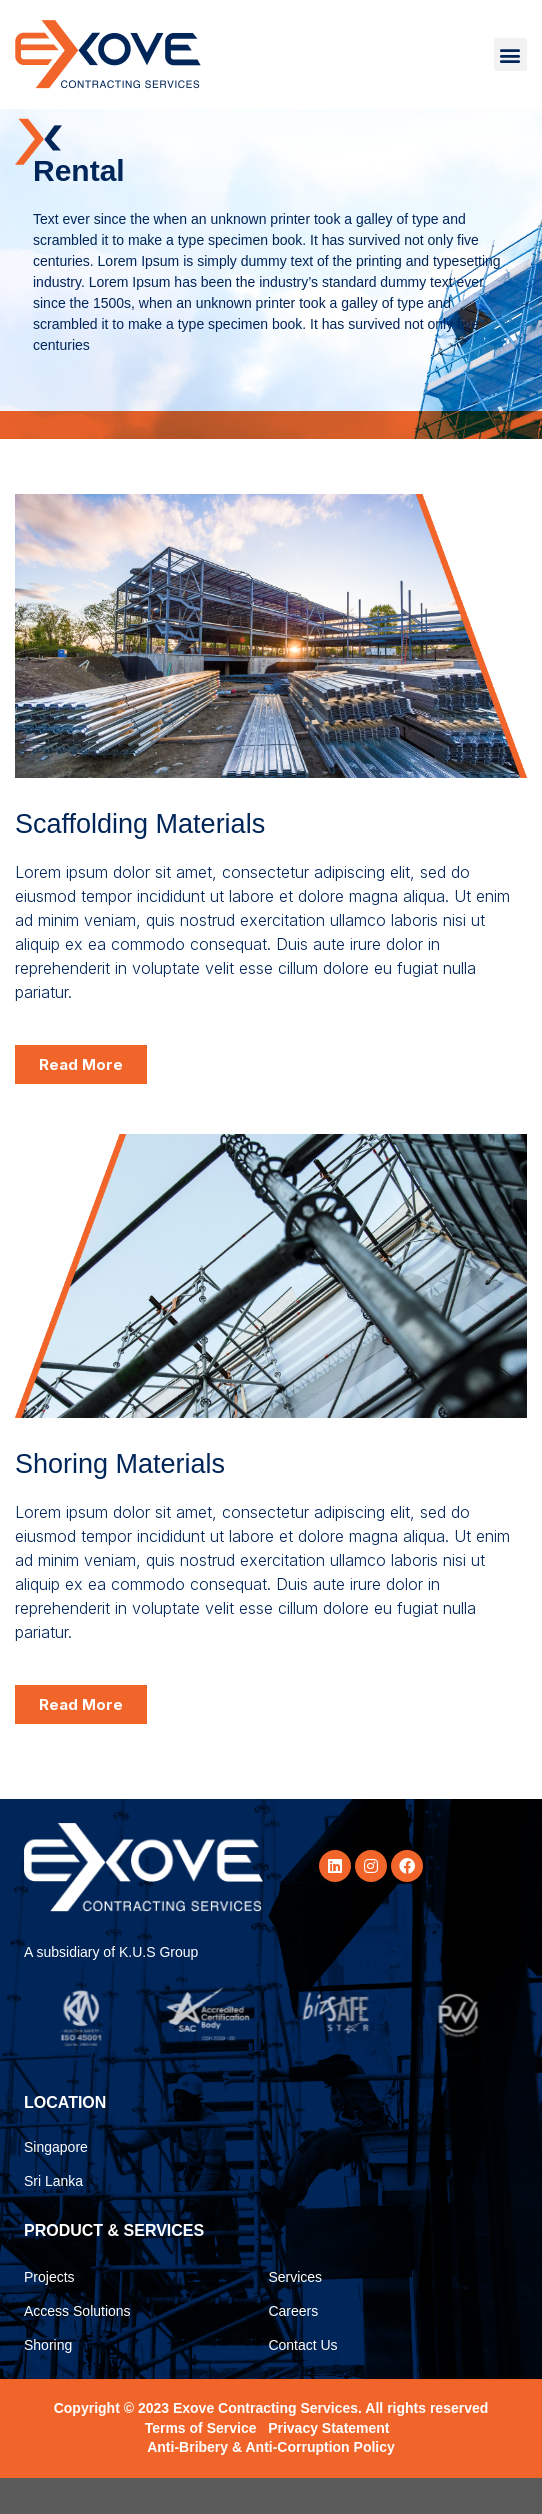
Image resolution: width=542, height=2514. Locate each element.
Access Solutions (77, 2347)
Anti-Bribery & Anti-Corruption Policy (271, 2483)
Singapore (56, 2183)
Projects (49, 2313)
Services (295, 2313)
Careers (293, 2347)
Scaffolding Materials (140, 860)
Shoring (48, 2381)
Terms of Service (201, 2464)
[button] (510, 54)
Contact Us (302, 2381)
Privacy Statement (328, 2464)
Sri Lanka (53, 2217)
